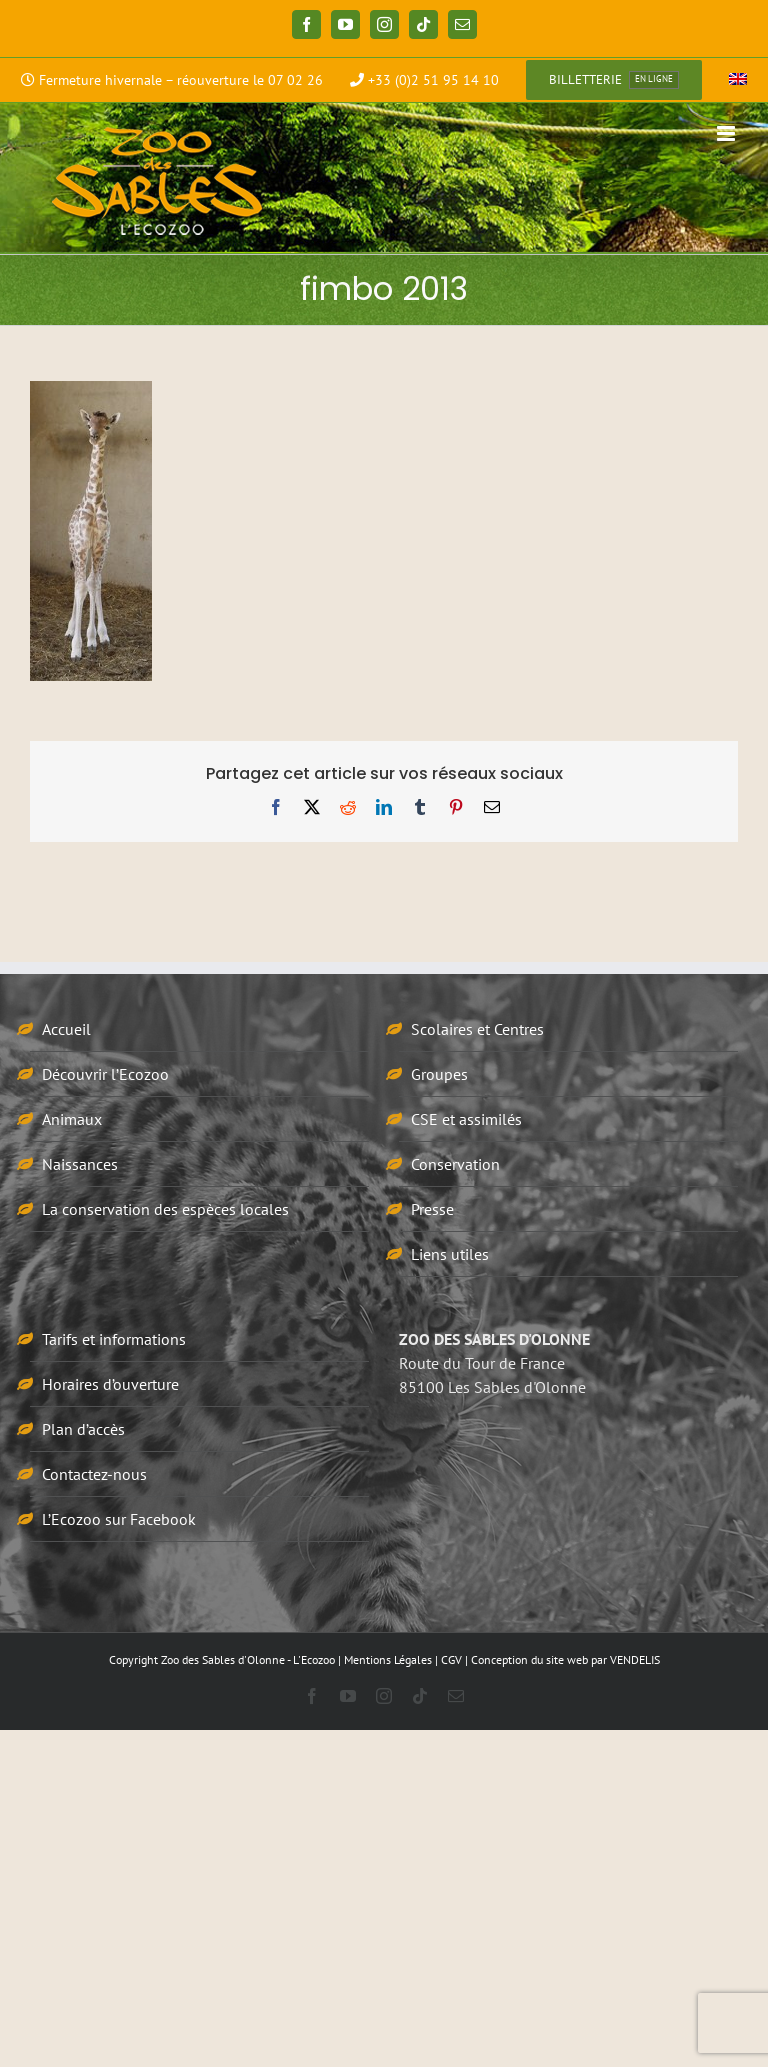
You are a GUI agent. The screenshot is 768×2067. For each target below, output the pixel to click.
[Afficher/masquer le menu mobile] (727, 133)
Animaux (72, 1119)
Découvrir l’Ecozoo (105, 1074)
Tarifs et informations (114, 1339)
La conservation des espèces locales (165, 1209)
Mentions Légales (388, 1659)
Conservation (455, 1164)
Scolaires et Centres (477, 1029)
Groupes (439, 1074)
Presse (432, 1209)
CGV (451, 1659)
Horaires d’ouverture (110, 1384)
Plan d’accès (83, 1429)
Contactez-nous (94, 1474)
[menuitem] (738, 80)
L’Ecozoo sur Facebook (119, 1519)
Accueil (66, 1029)
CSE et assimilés (466, 1119)
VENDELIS (635, 1659)
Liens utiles (450, 1254)
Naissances (80, 1164)
